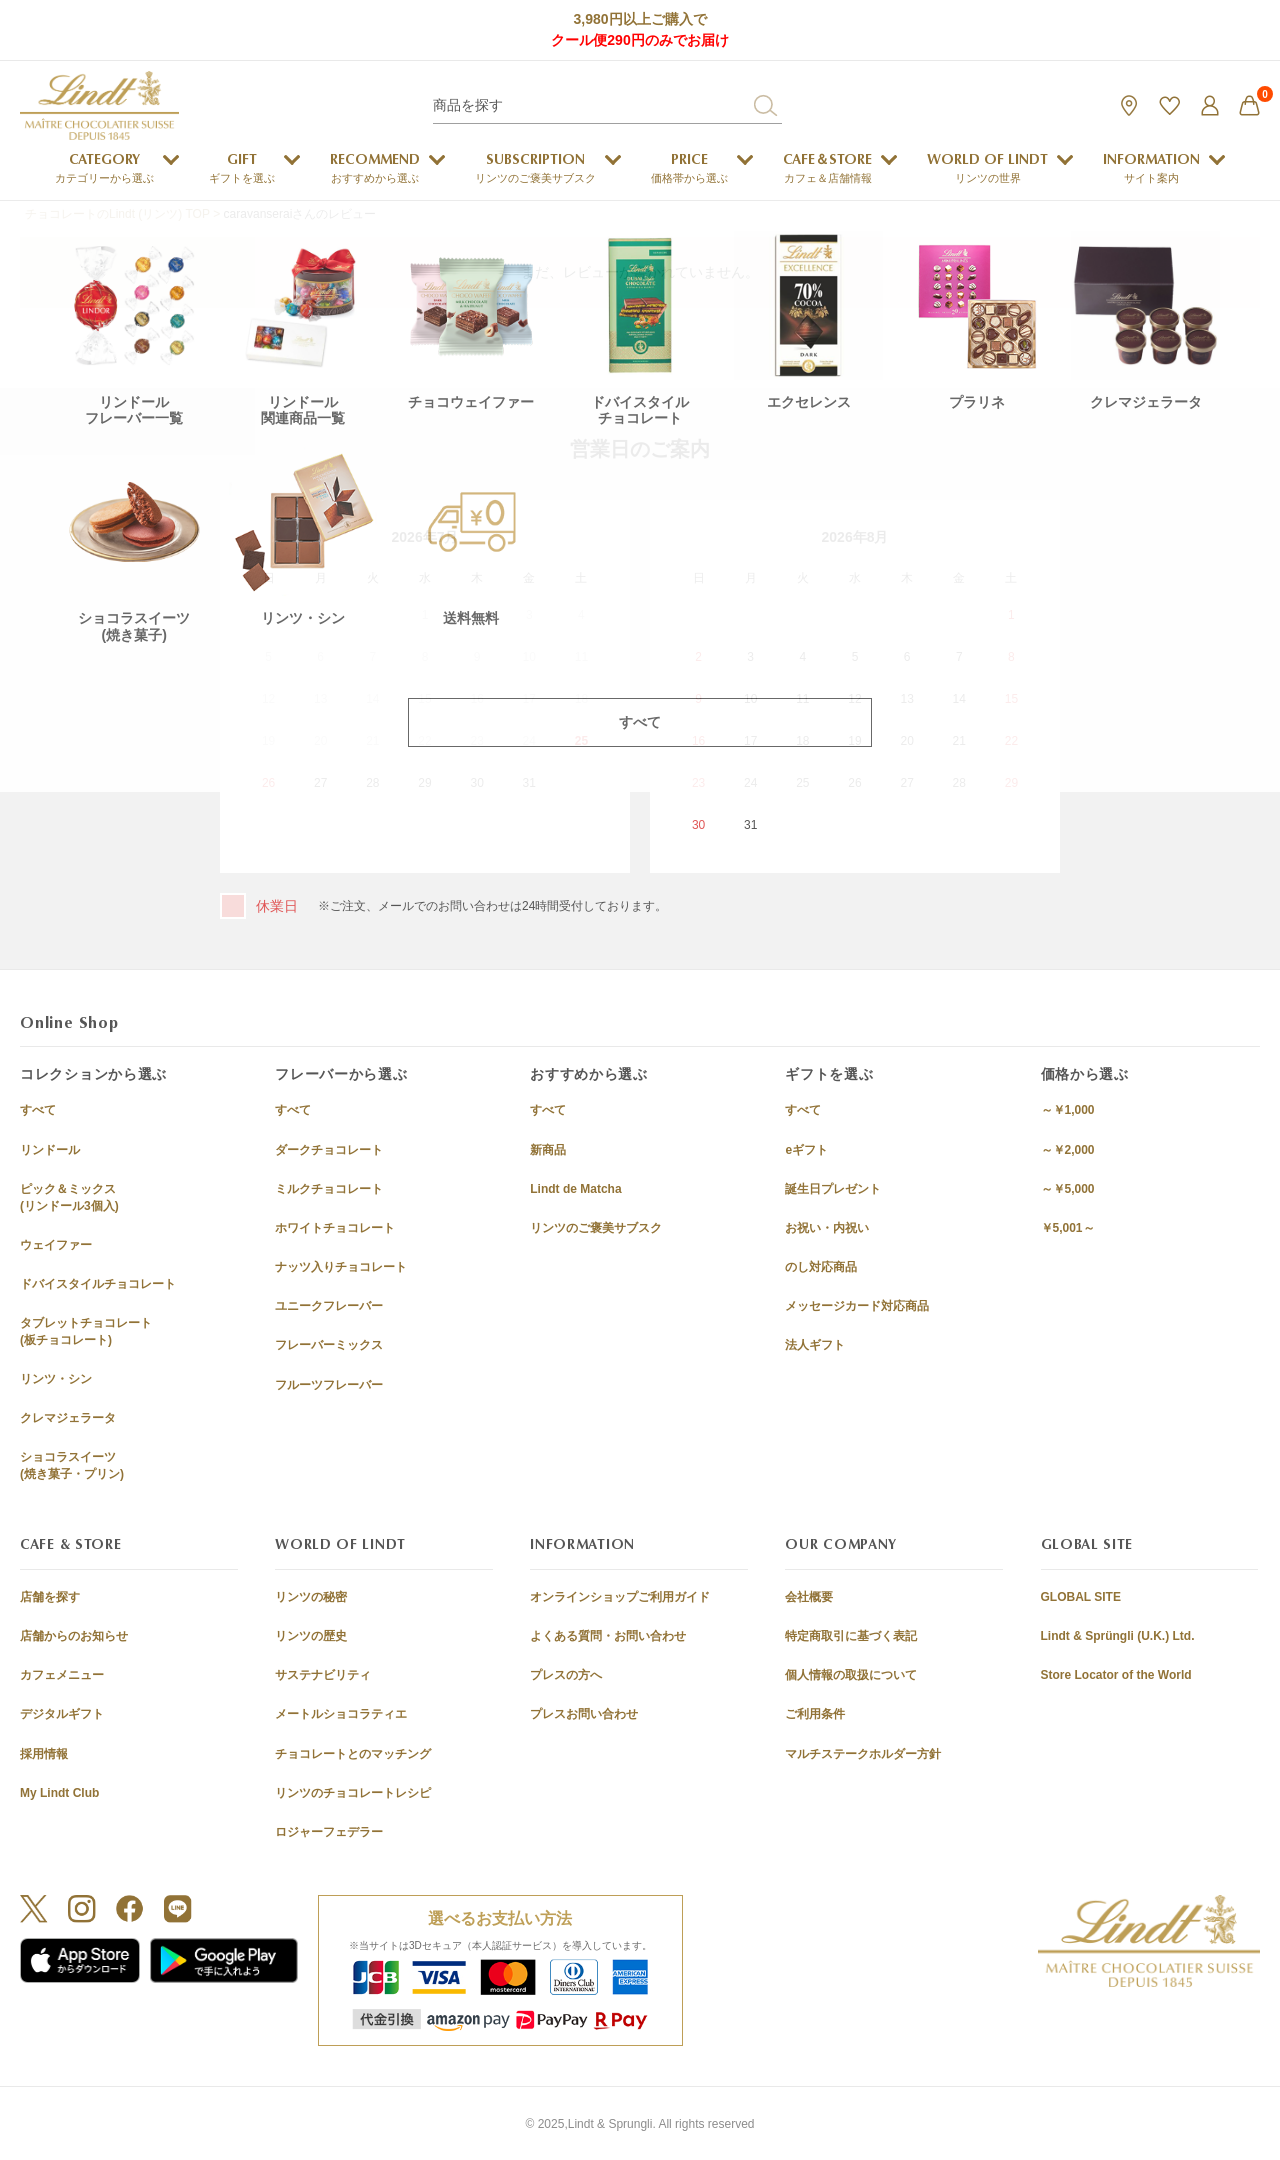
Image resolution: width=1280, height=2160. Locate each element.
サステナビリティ (323, 1675)
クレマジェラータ (68, 1418)
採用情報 (44, 1754)
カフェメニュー (62, 1675)
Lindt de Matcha (575, 1189)
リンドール (50, 1150)
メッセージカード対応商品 (857, 1306)
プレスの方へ (566, 1675)
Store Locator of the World (1116, 1675)
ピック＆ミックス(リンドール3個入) (69, 1197)
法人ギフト (815, 1345)
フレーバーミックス (329, 1345)
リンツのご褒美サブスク (596, 1228)
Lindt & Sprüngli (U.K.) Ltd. (1118, 1636)
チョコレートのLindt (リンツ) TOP (117, 214)
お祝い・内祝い (827, 1228)
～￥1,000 (1068, 1110)
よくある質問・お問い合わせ (608, 1636)
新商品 (548, 1150)
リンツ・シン (56, 1379)
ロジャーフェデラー (329, 1832)
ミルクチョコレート (329, 1189)
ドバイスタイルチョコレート (98, 1284)
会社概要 (809, 1597)
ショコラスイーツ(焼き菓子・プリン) (72, 1465)
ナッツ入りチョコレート (341, 1267)
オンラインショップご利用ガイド (620, 1597)
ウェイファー (56, 1245)
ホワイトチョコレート (335, 1228)
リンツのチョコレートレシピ (353, 1793)
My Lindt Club (59, 1793)
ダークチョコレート (329, 1150)
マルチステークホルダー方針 (863, 1754)
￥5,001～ (1068, 1228)
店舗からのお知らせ (74, 1636)
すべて (38, 1110)
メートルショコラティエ (341, 1714)
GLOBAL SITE (1081, 1597)
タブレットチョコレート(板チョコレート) (86, 1331)
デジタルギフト (62, 1714)
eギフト (806, 1150)
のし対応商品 (821, 1267)
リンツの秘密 (311, 1597)
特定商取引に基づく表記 (851, 1636)
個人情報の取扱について (851, 1675)
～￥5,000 (1068, 1189)
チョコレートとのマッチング (353, 1754)
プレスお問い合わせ (584, 1714)
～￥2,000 (1068, 1150)
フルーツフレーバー (329, 1385)
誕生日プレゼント (833, 1189)
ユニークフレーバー (329, 1306)
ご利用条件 (815, 1714)
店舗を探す (50, 1597)
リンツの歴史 (311, 1636)
